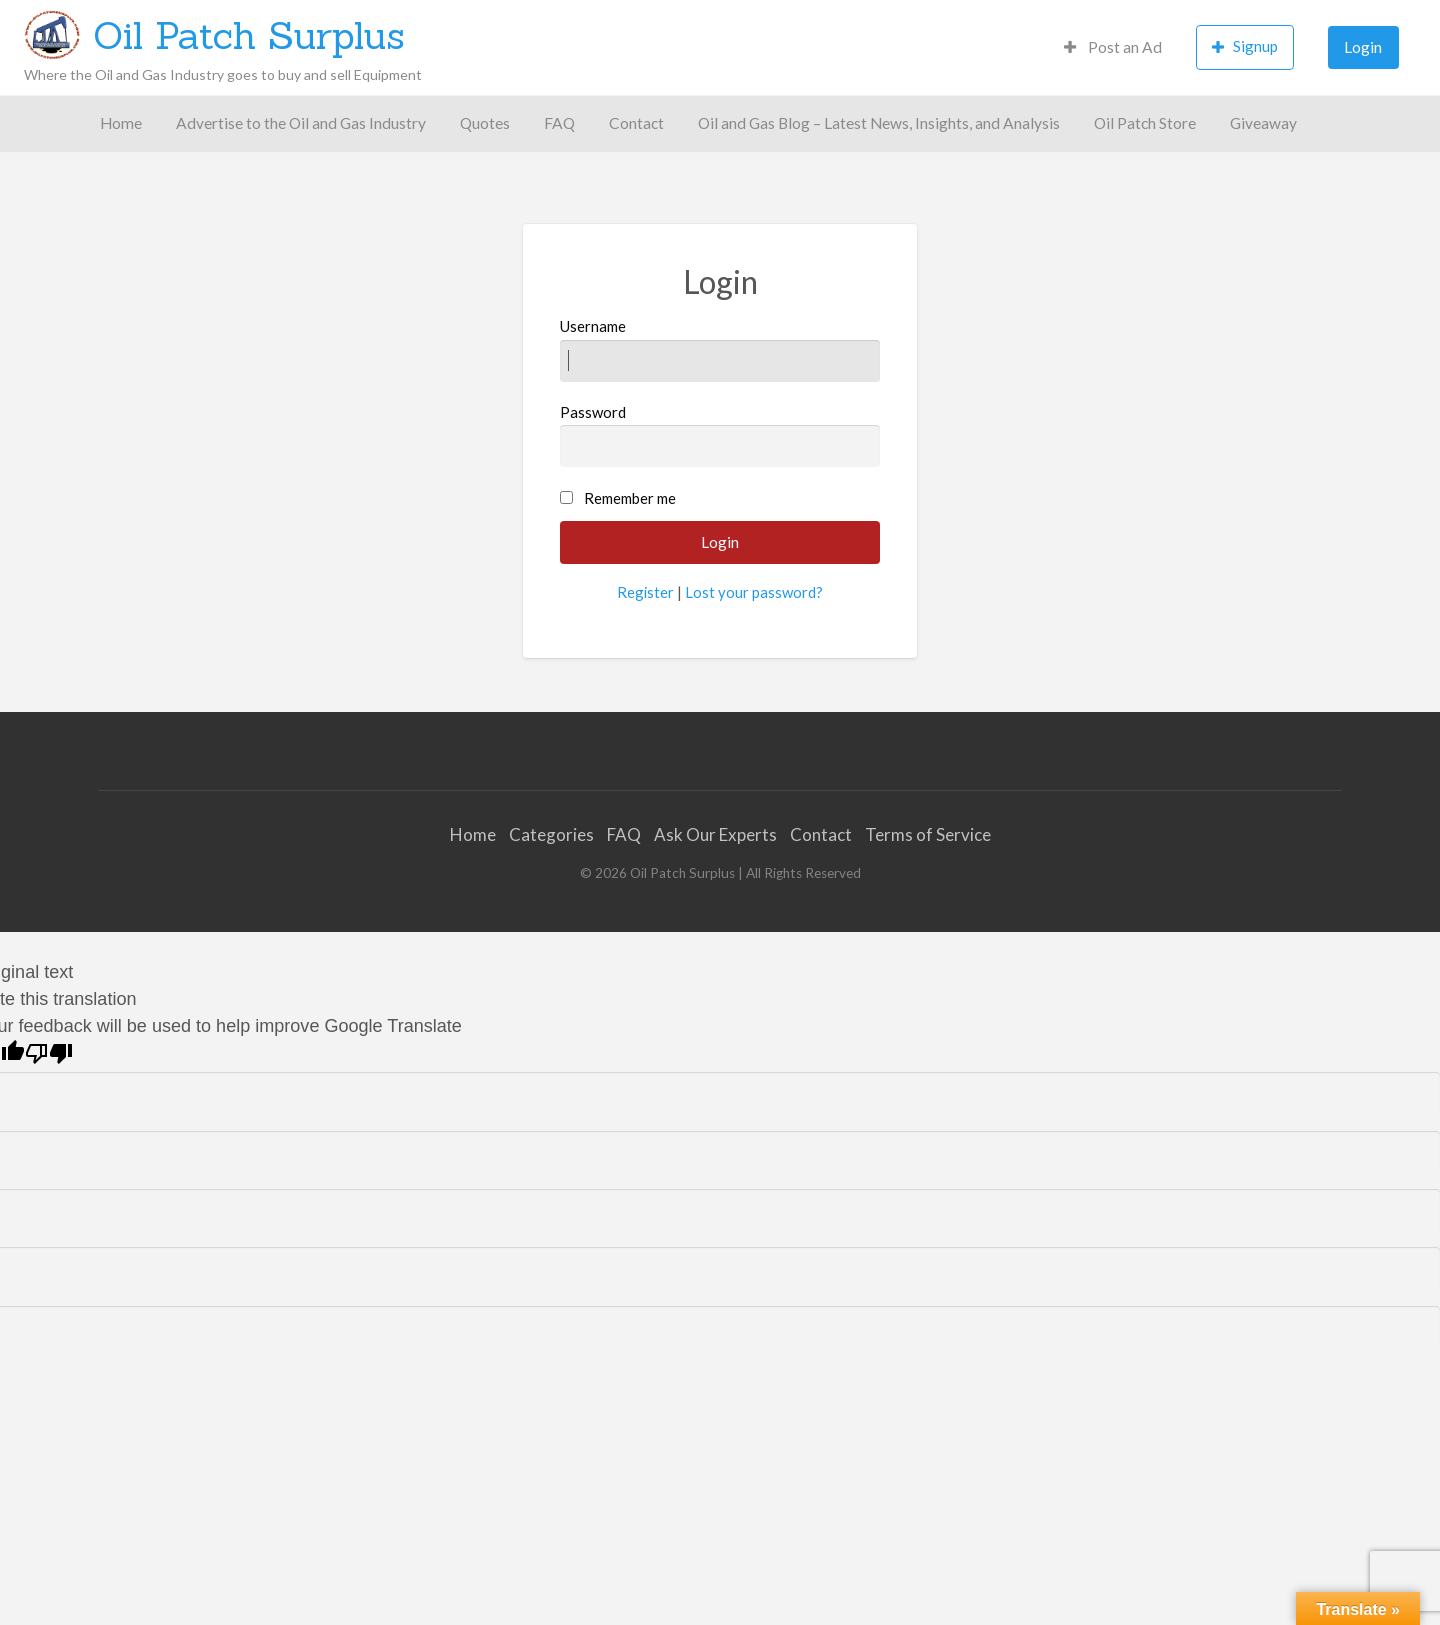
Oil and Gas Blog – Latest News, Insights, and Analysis (879, 123)
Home (121, 123)
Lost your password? (754, 592)
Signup (1245, 46)
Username (720, 349)
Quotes (485, 123)
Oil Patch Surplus (249, 35)
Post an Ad (1113, 47)
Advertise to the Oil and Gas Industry (301, 123)
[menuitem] (1113, 47)
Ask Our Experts (715, 834)
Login (1363, 47)
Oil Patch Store (1145, 123)
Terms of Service (928, 834)
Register (645, 592)
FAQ (559, 123)
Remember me (630, 498)
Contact (636, 123)
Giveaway (1263, 123)
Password (720, 435)
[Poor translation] (49, 1053)
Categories (551, 834)
